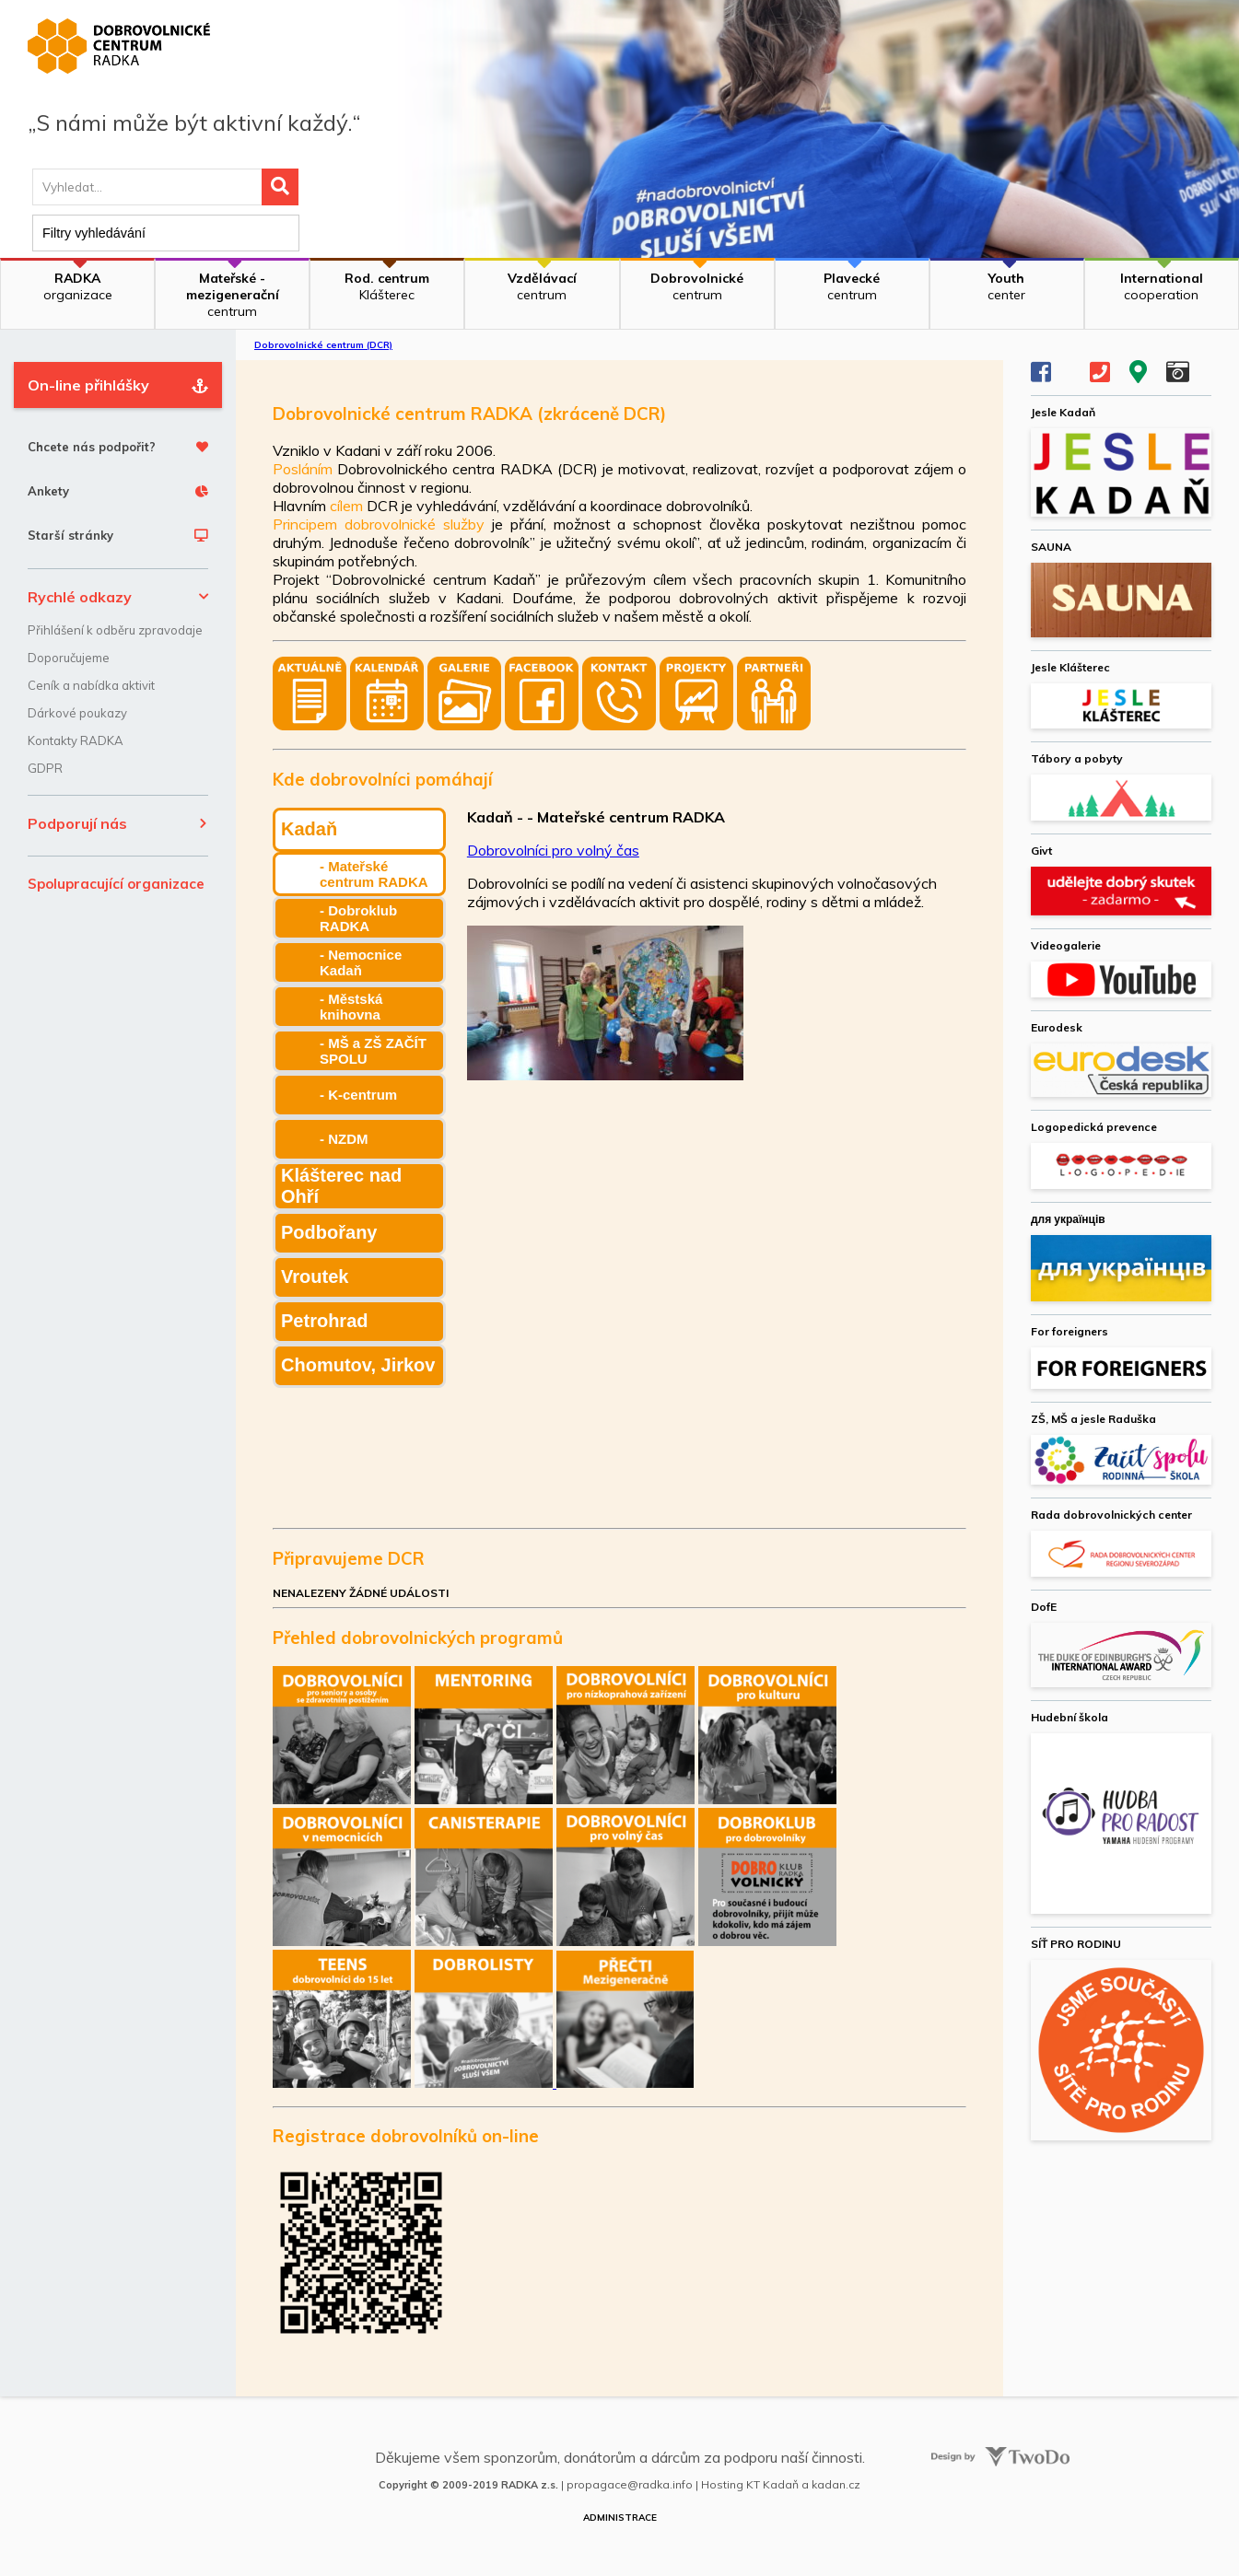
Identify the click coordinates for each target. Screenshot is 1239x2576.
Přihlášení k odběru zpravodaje (115, 630)
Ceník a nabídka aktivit (91, 685)
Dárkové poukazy (77, 712)
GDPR (45, 768)
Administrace (620, 2518)
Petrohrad (324, 1321)
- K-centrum (358, 1094)
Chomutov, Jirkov (358, 1365)
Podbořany (329, 1232)
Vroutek (314, 1276)
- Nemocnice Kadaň (361, 962)
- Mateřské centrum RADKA (374, 874)
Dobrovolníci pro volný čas (553, 850)
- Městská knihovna (351, 1006)
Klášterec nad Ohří (341, 1185)
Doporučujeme (69, 657)
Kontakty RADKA (75, 740)
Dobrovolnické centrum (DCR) (323, 345)
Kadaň (309, 829)
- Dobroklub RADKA (358, 918)
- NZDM (344, 1139)
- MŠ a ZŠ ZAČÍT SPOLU (373, 1051)
